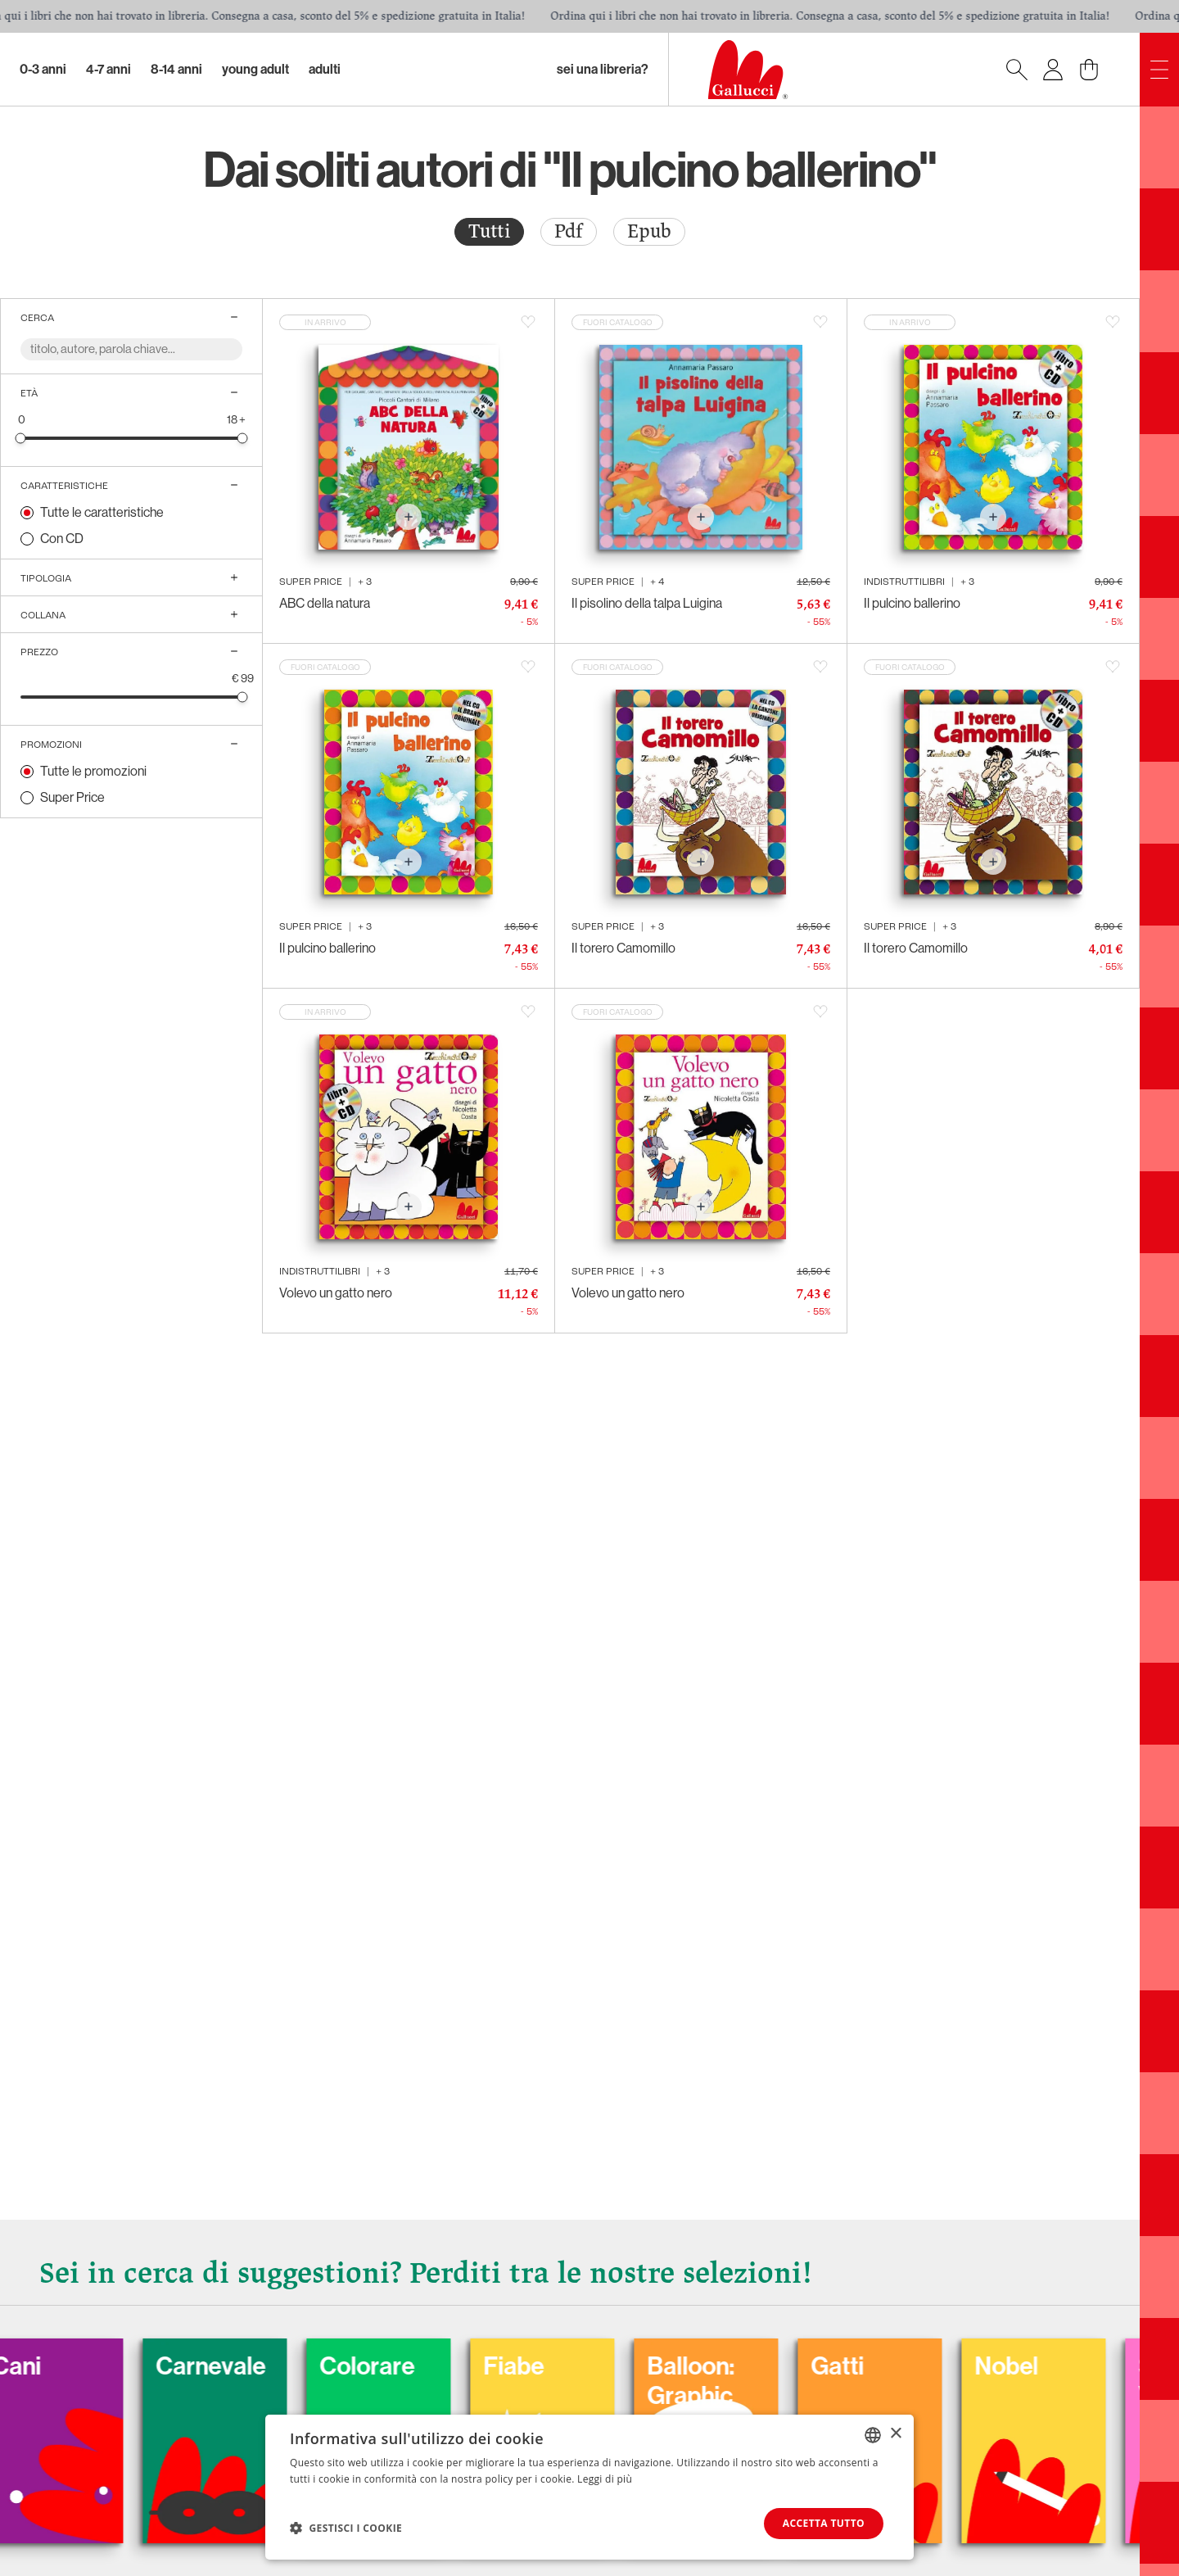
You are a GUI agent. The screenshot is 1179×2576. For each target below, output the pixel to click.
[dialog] (589, 2487)
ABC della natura (324, 603)
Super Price (72, 797)
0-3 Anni (43, 69)
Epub (649, 231)
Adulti (325, 69)
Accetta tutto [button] (824, 2523)
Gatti (892, 2366)
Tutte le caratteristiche (102, 512)
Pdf (568, 231)
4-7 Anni (108, 69)
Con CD (62, 538)
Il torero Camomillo (623, 948)
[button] (346, 2527)
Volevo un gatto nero (335, 1293)
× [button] (895, 2434)
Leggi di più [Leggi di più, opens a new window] (604, 2479)
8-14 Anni (176, 69)
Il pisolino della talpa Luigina (646, 603)
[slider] (21, 437)
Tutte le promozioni (93, 771)
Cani (72, 2366)
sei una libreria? (602, 69)
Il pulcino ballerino (912, 603)
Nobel (1062, 2366)
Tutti (489, 231)
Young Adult (255, 69)
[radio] (489, 232)
